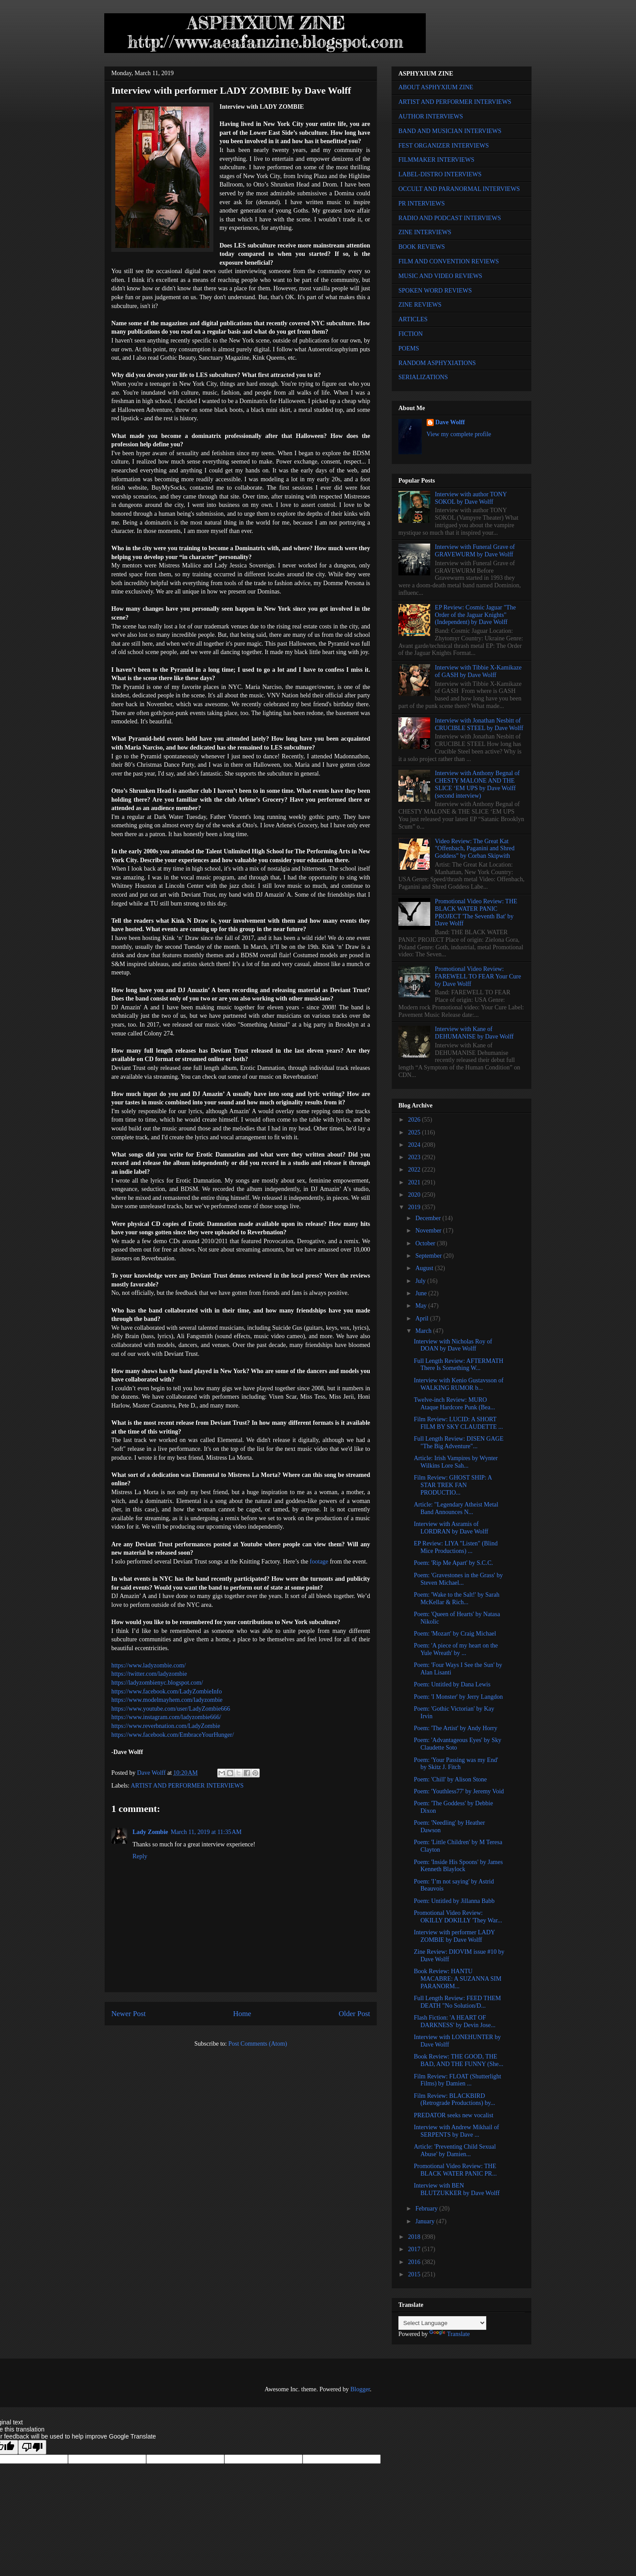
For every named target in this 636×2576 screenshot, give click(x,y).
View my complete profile (459, 434)
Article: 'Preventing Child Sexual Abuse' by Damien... (455, 2150)
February (427, 2208)
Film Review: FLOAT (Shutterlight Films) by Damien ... (457, 2080)
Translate (449, 2334)
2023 (415, 1157)
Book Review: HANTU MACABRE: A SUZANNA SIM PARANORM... (457, 1979)
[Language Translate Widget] (442, 2323)
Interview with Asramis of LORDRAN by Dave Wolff (451, 1528)
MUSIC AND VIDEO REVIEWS (440, 276)
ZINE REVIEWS (420, 304)
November (429, 1230)
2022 (415, 1169)
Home (242, 2013)
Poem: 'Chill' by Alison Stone (450, 1779)
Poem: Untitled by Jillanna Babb (454, 1901)
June (421, 1293)
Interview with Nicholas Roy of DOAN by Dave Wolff (453, 1345)
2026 (415, 1119)
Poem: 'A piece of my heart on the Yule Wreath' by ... (456, 1649)
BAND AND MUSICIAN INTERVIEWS (449, 131)
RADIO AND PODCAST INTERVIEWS (449, 218)
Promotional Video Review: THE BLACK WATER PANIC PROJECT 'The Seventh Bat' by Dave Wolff (476, 912)
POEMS (408, 348)
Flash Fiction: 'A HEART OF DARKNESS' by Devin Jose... (455, 2021)
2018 (415, 2237)
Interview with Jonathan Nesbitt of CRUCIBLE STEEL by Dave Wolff (479, 724)
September (429, 1255)
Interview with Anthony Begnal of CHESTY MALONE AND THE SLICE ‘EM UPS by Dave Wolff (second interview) (477, 784)
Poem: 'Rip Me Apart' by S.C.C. (453, 1563)
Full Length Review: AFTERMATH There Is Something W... (459, 1365)
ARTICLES (413, 319)
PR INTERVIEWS (421, 203)
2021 (415, 1182)
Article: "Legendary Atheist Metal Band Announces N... (456, 1508)
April (422, 1318)
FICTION (410, 334)
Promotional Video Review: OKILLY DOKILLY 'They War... (458, 1917)
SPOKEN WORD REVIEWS (435, 290)
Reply (139, 1856)
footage (319, 1561)
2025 (415, 1132)
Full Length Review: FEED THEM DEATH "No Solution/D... (457, 2002)
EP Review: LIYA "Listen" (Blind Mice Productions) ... (456, 1547)
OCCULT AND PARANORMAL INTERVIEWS (459, 189)
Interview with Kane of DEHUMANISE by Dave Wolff (474, 1033)
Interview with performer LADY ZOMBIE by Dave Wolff (454, 1936)
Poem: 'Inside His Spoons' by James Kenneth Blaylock (458, 1866)
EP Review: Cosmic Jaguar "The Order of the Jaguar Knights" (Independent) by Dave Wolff (475, 615)
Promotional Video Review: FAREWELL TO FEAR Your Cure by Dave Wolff (478, 976)
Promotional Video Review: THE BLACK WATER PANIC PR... (455, 2170)
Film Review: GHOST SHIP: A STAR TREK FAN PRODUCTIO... (453, 1485)
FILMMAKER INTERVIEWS (436, 159)
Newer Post (128, 2013)
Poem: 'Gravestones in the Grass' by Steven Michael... (458, 1579)
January (425, 2221)
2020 (415, 1194)
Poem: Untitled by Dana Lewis (452, 1684)
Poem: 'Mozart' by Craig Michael (455, 1633)
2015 (415, 2274)
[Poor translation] (32, 2447)
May (421, 1305)
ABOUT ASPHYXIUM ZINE (435, 87)
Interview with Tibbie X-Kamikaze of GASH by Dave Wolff (478, 671)
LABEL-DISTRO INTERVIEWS (439, 174)
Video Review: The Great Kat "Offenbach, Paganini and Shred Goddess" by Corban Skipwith (475, 849)
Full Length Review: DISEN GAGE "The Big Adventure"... (459, 1442)
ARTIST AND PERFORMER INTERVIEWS (187, 1785)
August (425, 1268)
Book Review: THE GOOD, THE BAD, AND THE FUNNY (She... (458, 2060)
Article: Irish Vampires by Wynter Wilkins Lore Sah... (456, 1462)
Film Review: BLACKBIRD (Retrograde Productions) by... (454, 2100)
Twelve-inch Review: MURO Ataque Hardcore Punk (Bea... (454, 1403)
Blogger (360, 2389)
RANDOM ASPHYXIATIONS (437, 363)
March (424, 1331)
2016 (415, 2262)
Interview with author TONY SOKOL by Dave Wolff (471, 498)
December (428, 1218)
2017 (415, 2249)
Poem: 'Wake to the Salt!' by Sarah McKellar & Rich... (457, 1598)
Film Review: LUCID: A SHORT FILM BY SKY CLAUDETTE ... (458, 1423)
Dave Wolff (450, 422)
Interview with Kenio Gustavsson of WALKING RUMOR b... (459, 1384)
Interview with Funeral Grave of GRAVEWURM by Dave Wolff (475, 551)
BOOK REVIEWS (421, 247)
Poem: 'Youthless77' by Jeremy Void (459, 1791)
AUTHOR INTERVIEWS (430, 116)
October (426, 1243)
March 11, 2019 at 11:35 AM (206, 1832)
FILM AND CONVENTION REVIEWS (448, 261)
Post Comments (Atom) (257, 2043)
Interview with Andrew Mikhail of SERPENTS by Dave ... (456, 2131)
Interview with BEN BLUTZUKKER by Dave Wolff (457, 2189)
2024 (415, 1145)
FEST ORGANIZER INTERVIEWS (443, 145)
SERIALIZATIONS (423, 377)
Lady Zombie (150, 1832)
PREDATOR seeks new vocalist (453, 2115)
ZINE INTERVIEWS (424, 232)
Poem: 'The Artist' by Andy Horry (455, 1728)
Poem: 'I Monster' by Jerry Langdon (458, 1696)
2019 (415, 1207)
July (421, 1281)
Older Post (354, 2013)
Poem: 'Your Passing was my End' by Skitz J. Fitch (456, 1764)
